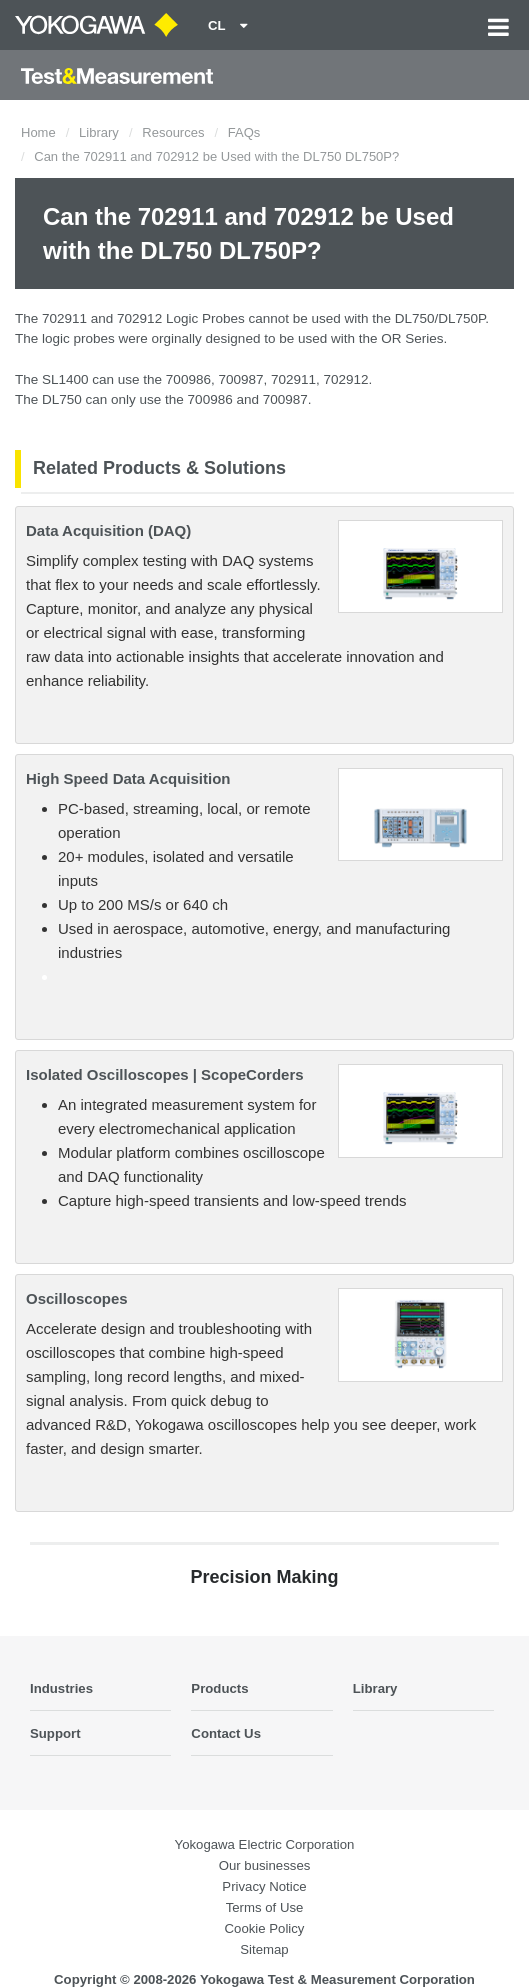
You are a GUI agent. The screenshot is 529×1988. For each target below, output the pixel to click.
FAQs (244, 132)
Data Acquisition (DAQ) (108, 530)
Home (38, 132)
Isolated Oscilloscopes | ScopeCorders (165, 1074)
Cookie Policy (265, 1928)
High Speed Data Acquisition (128, 778)
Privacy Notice (264, 1886)
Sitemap (264, 1949)
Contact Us (226, 1733)
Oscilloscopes (77, 1298)
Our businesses (265, 1865)
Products (219, 1688)
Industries (61, 1688)
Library (99, 132)
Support (55, 1733)
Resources (173, 132)
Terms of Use (265, 1907)
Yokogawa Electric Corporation (265, 1844)
